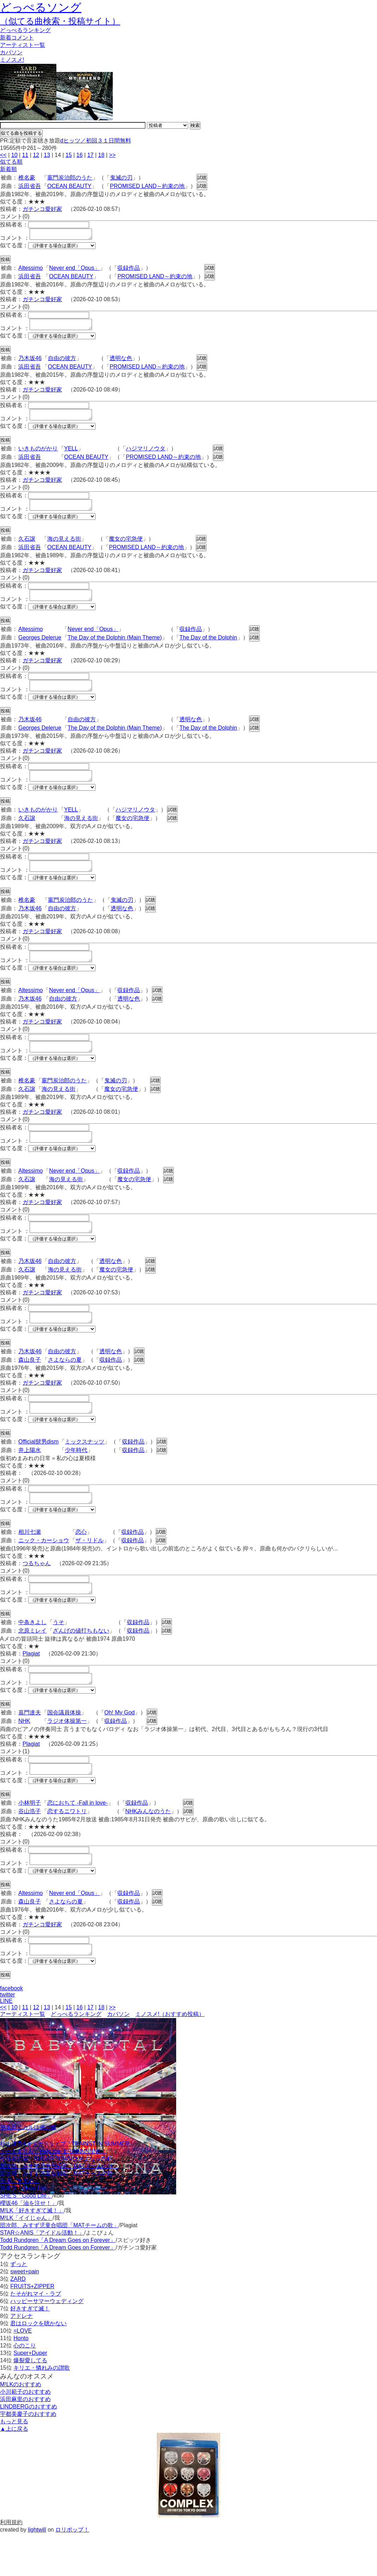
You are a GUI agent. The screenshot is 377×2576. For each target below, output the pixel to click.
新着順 (8, 169)
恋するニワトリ (67, 1849)
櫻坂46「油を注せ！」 (28, 2245)
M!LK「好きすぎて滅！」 (32, 2253)
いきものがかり (38, 455)
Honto (21, 2380)
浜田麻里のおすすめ (25, 2441)
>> (112, 155)
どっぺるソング (40, 7)
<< (3, 155)
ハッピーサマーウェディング (47, 2343)
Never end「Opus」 (74, 270)
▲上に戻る (14, 2471)
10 (14, 155)
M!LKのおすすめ (20, 2427)
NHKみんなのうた (148, 1849)
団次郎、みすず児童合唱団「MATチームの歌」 (59, 2208)
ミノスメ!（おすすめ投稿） (169, 2056)
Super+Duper (30, 2395)
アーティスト (22, 45)
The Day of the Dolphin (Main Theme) (115, 648)
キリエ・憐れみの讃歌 (41, 2410)
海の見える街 (64, 547)
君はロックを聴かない (38, 2366)
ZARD (18, 2321)
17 (90, 155)
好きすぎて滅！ (30, 2351)
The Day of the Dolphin (208, 648)
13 (47, 155)
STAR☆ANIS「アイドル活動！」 (42, 2275)
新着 (17, 38)
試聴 (201, 177)
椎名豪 (26, 178)
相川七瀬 (29, 1564)
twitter (7, 2037)
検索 (195, 125)
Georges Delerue (39, 648)
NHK (24, 1757)
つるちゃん (37, 1595)
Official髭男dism (38, 1471)
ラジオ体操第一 (67, 1757)
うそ (58, 1656)
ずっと (18, 2306)
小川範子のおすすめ (25, 2434)
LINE (6, 2043)
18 (101, 155)
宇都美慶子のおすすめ (28, 2456)
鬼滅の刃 (121, 178)
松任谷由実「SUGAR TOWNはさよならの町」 (59, 2201)
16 (79, 155)
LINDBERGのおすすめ (28, 2449)
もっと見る (14, 2464)
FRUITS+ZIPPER (32, 2329)
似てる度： (14, 247)
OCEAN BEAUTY (69, 186)
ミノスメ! (12, 60)
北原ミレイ (32, 1664)
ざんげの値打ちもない (81, 1664)
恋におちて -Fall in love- (77, 1841)
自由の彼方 (62, 362)
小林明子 (29, 1841)
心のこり (24, 2388)
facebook (11, 2031)
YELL (71, 455)
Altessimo (30, 270)
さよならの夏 (65, 1387)
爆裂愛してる (30, 2403)
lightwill (37, 2572)
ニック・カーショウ (43, 1572)
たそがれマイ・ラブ (35, 2336)
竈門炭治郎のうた (69, 178)
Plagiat (31, 1687)
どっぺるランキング (76, 2056)
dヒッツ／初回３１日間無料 (95, 141)
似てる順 (11, 162)
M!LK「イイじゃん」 (26, 2260)
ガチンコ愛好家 (42, 209)
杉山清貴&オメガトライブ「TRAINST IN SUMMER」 (67, 2186)
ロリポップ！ (72, 2572)
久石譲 (26, 547)
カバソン (11, 52)
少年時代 (76, 1480)
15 (69, 155)
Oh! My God (119, 1748)
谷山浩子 (29, 1849)
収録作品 (128, 270)
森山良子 (29, 1387)
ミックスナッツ (84, 1471)
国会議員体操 (64, 1748)
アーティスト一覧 (22, 2056)
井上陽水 (29, 1480)
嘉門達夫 (29, 1748)
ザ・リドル (89, 1572)
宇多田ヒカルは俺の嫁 (28, 2170)
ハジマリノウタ (145, 455)
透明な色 (121, 362)
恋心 (81, 1564)
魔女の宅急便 (126, 547)
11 (25, 155)
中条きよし (32, 1656)
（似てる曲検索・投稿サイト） (60, 21)
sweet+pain (24, 2314)
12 (36, 155)
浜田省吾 (29, 186)
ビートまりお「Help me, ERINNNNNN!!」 (53, 2194)
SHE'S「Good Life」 (26, 2231)
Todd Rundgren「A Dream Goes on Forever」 (58, 2282)
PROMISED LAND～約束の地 (147, 186)
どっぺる (25, 30)
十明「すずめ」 (19, 2223)
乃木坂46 (30, 362)
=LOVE (22, 2373)
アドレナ (21, 2358)
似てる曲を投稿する (21, 133)
